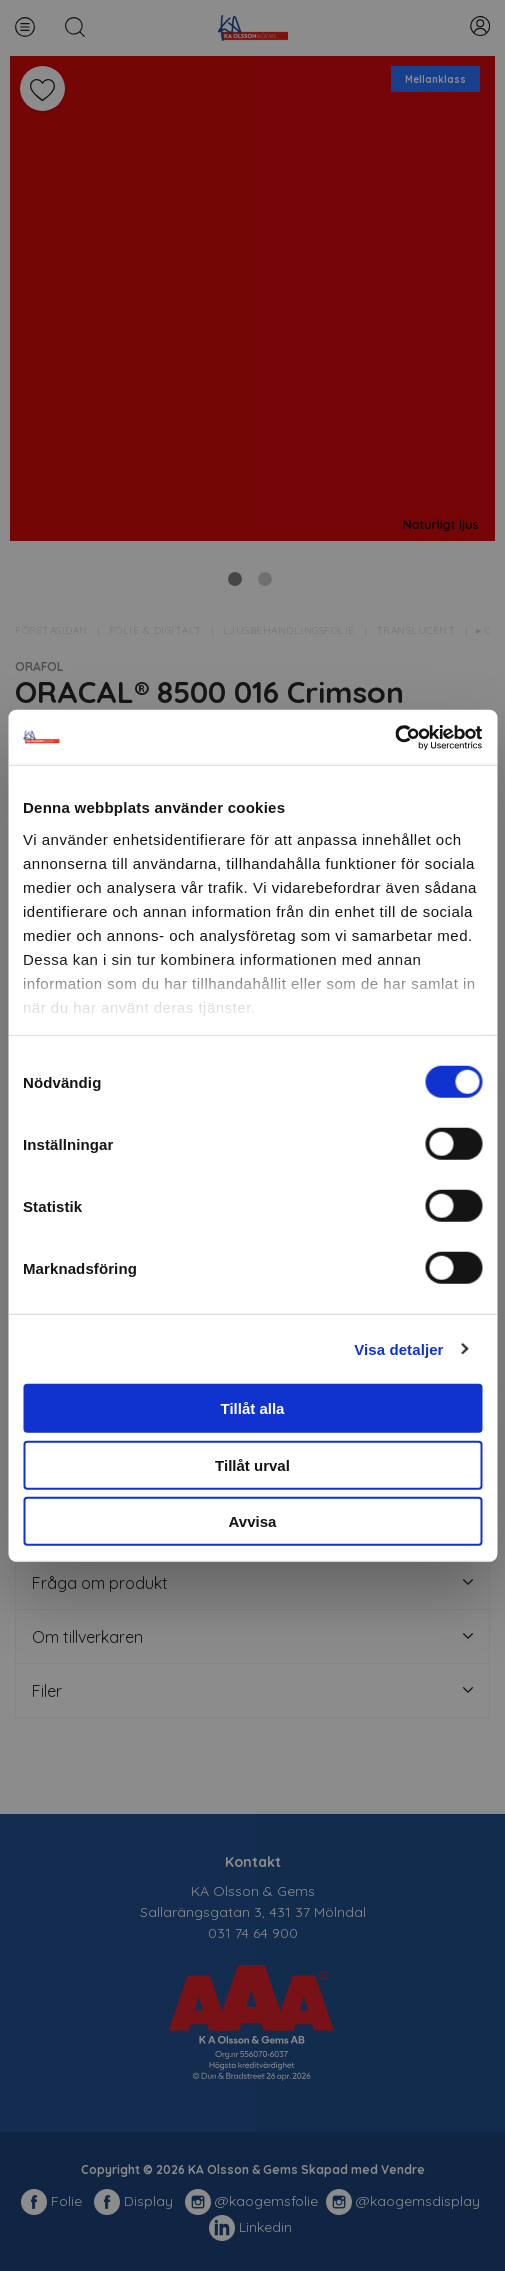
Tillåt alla (253, 1408)
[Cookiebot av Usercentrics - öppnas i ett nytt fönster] (394, 737)
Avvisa (253, 1521)
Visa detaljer (398, 1348)
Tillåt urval (252, 1464)
